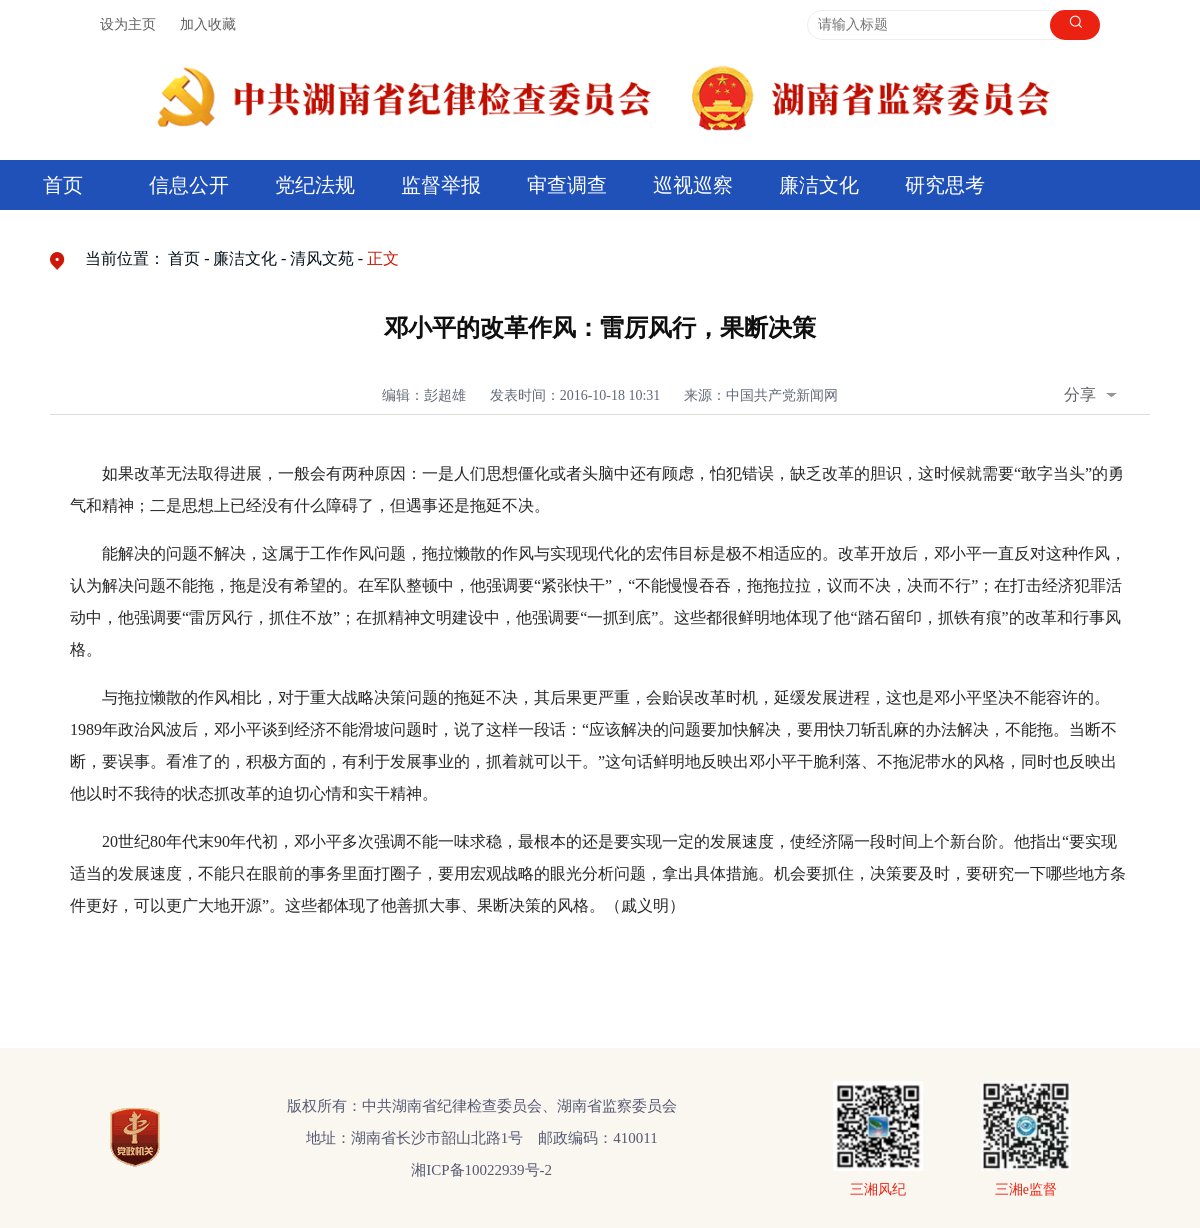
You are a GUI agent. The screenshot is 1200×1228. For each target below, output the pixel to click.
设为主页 (128, 24)
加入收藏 (208, 24)
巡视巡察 (693, 185)
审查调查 (567, 185)
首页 (63, 185)
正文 (383, 258)
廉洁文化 (819, 185)
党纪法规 (315, 185)
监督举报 (441, 185)
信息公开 (189, 185)
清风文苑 (322, 258)
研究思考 (945, 185)
